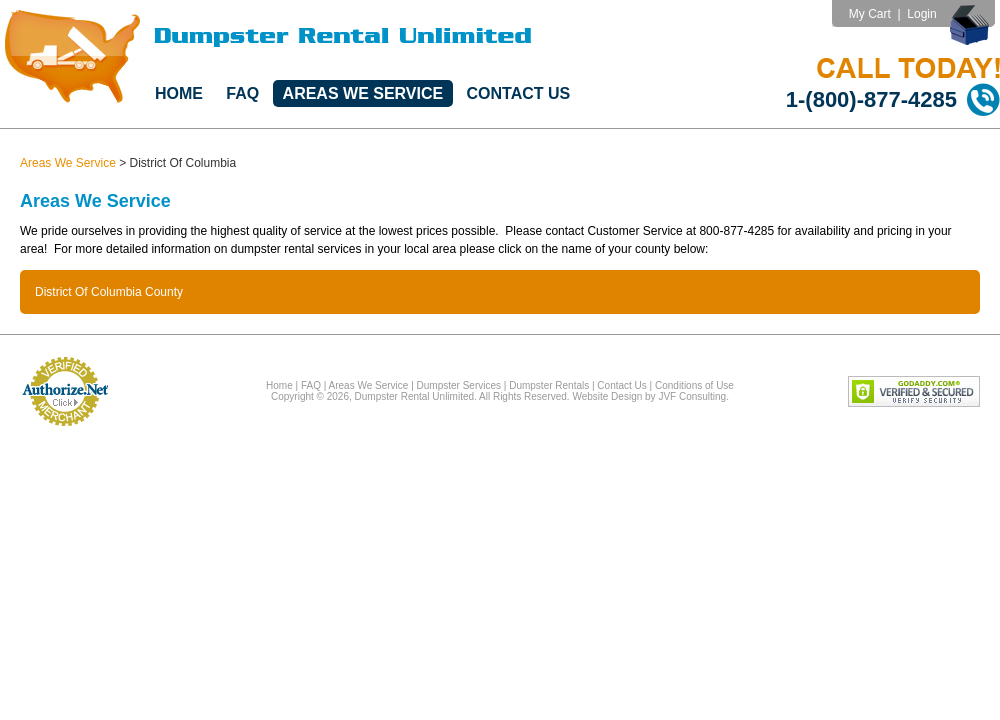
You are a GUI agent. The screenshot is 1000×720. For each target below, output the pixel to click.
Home (179, 93)
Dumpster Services (459, 385)
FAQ (242, 93)
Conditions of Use (694, 385)
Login (921, 14)
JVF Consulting (692, 396)
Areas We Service (363, 93)
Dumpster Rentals (549, 385)
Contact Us (519, 93)
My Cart (870, 14)
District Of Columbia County (109, 292)
